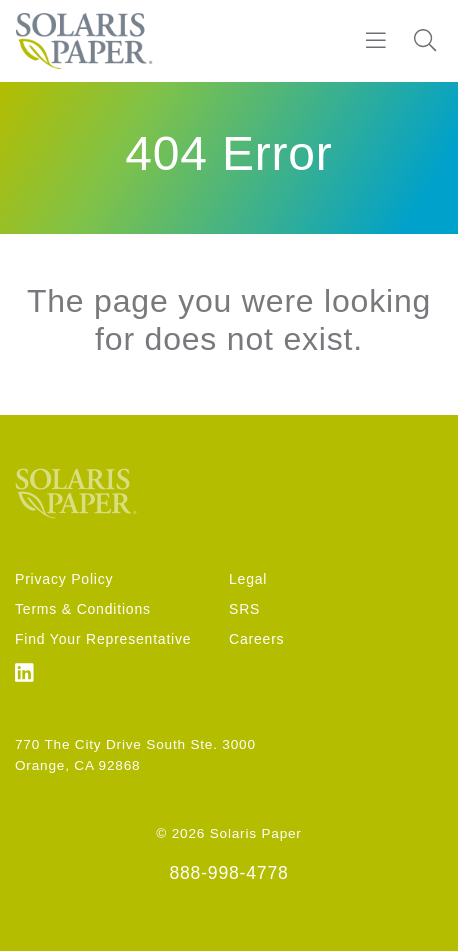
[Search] (425, 41)
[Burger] (376, 41)
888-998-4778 (228, 873)
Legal (248, 579)
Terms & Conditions (83, 609)
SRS (244, 609)
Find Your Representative (103, 639)
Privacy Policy (64, 579)
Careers (256, 639)
